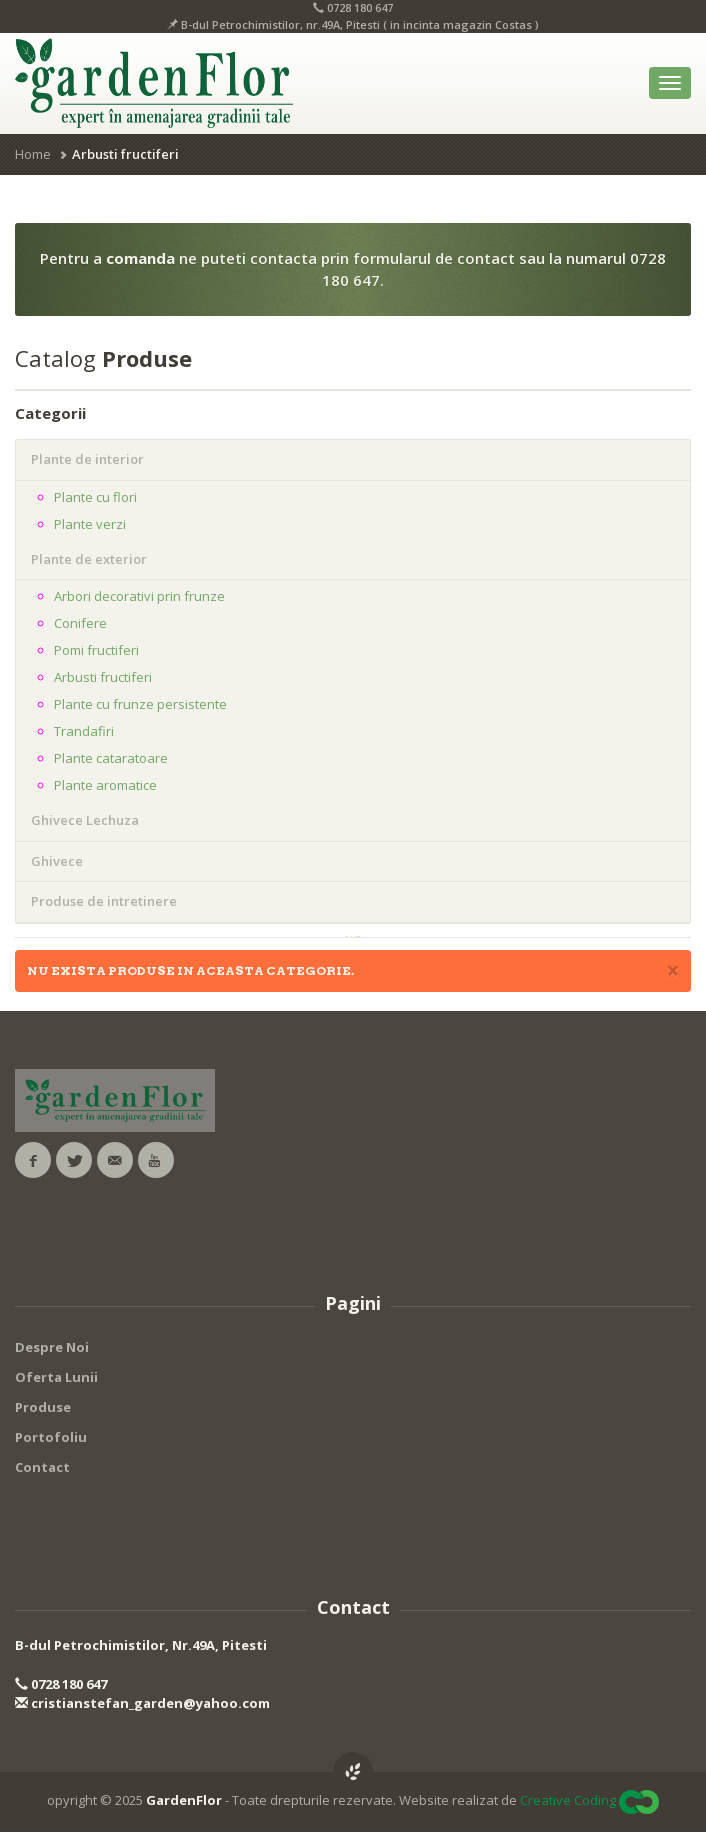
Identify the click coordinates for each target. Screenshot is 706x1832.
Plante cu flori (95, 497)
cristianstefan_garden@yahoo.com (142, 1703)
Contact (42, 1467)
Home (33, 154)
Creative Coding (568, 1800)
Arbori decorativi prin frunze (139, 596)
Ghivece (57, 861)
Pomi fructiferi (96, 650)
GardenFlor (184, 1800)
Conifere (80, 623)
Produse (43, 1407)
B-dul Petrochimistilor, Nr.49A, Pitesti (141, 1645)
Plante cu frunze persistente (140, 704)
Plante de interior (87, 459)
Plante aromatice (105, 785)
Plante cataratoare (111, 758)
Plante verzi (90, 524)
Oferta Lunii (56, 1377)
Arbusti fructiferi (103, 677)
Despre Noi (52, 1347)
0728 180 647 (61, 1684)
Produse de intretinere (104, 901)
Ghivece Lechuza (85, 820)
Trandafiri (84, 731)
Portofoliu (51, 1437)
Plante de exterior (89, 559)
